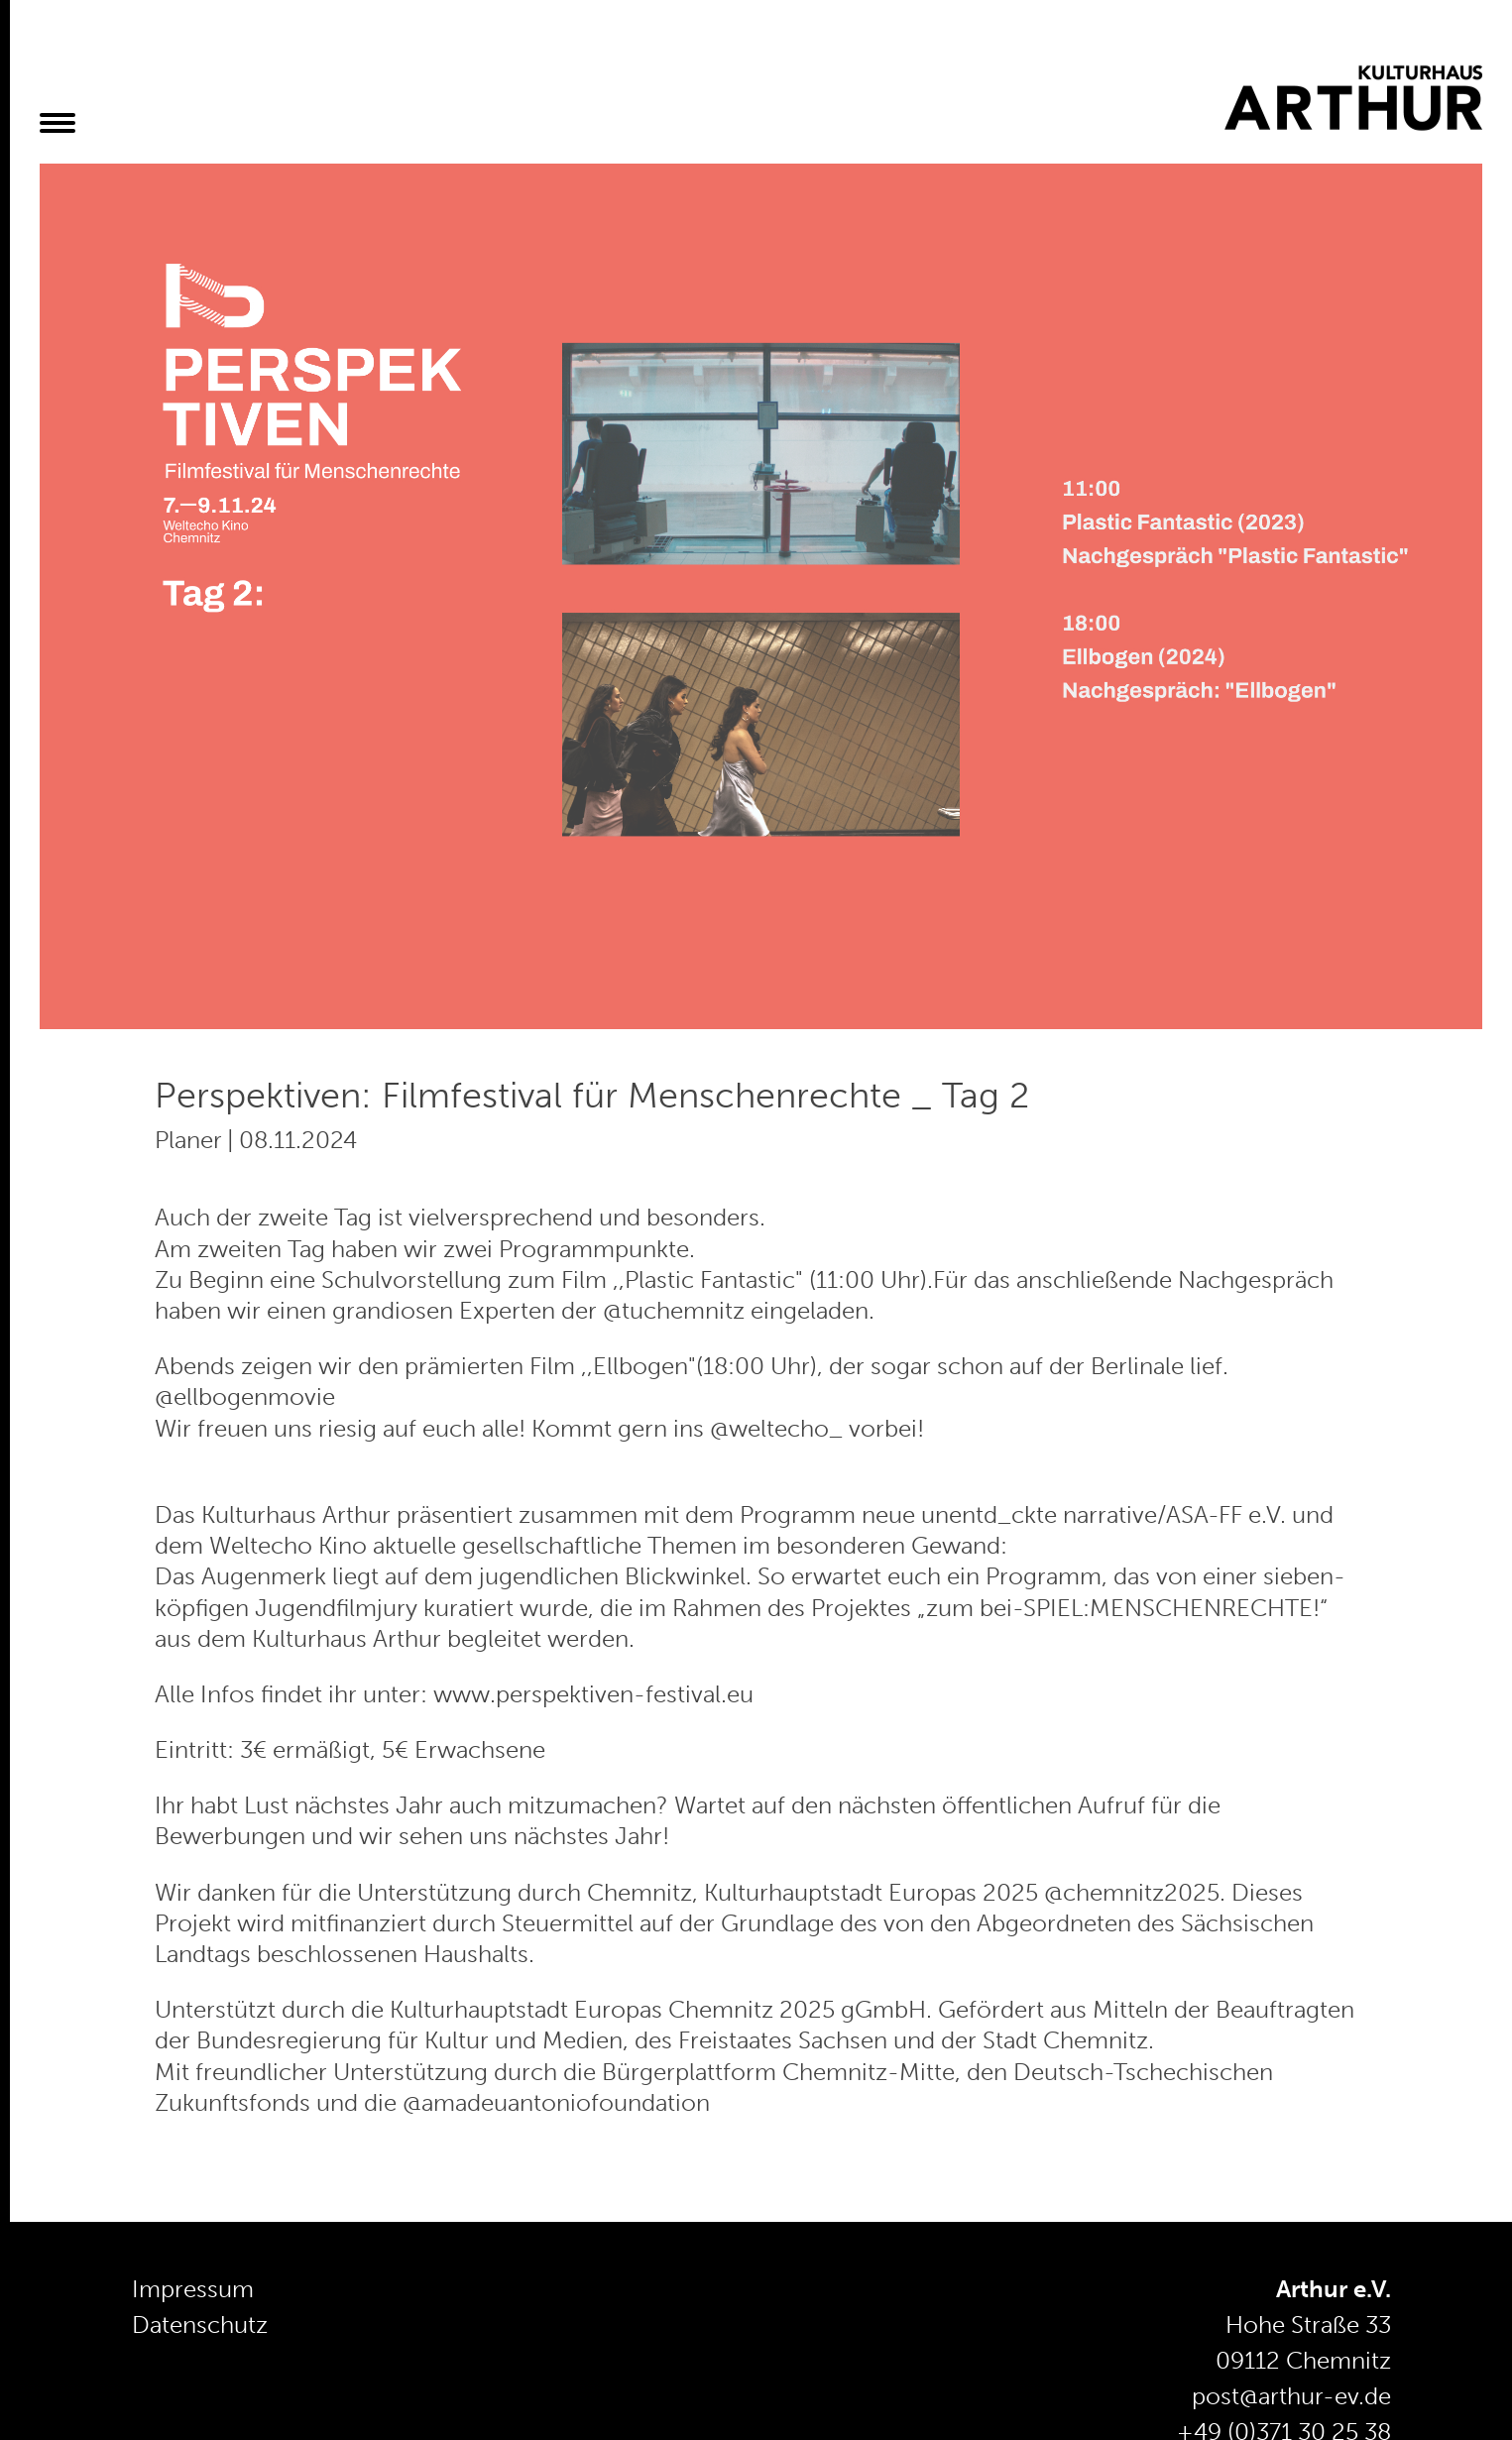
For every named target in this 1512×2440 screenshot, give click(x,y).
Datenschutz (200, 2324)
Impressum (193, 2288)
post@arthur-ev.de (1291, 2396)
